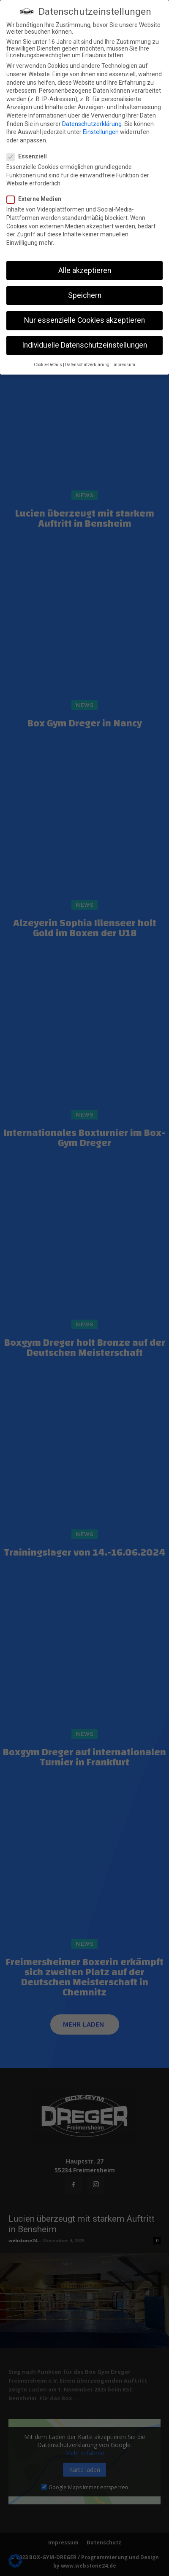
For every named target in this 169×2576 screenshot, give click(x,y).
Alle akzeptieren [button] (84, 270)
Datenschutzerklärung (92, 123)
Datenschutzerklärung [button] (87, 364)
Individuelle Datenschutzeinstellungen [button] (84, 345)
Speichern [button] (84, 295)
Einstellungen (101, 132)
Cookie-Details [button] (48, 364)
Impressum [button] (123, 364)
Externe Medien (36, 198)
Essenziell (29, 156)
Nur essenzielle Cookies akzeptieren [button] (84, 320)
